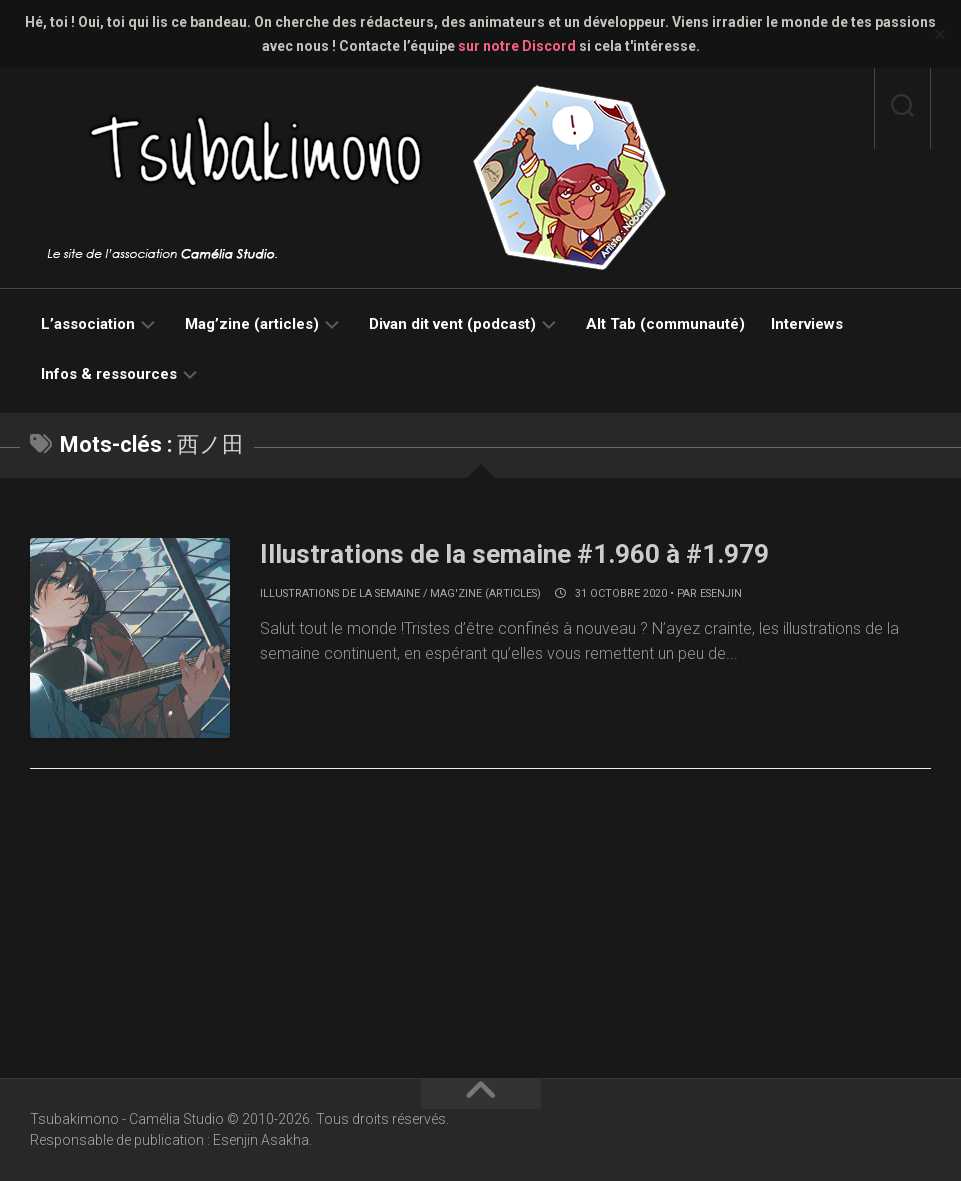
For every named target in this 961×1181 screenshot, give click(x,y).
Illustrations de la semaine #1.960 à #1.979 (514, 554)
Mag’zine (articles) (252, 324)
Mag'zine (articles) (485, 593)
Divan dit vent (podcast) (452, 324)
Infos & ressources (109, 374)
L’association (88, 324)
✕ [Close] (939, 34)
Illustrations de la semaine (340, 593)
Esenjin (721, 593)
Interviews (807, 324)
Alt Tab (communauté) (665, 324)
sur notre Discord (517, 46)
